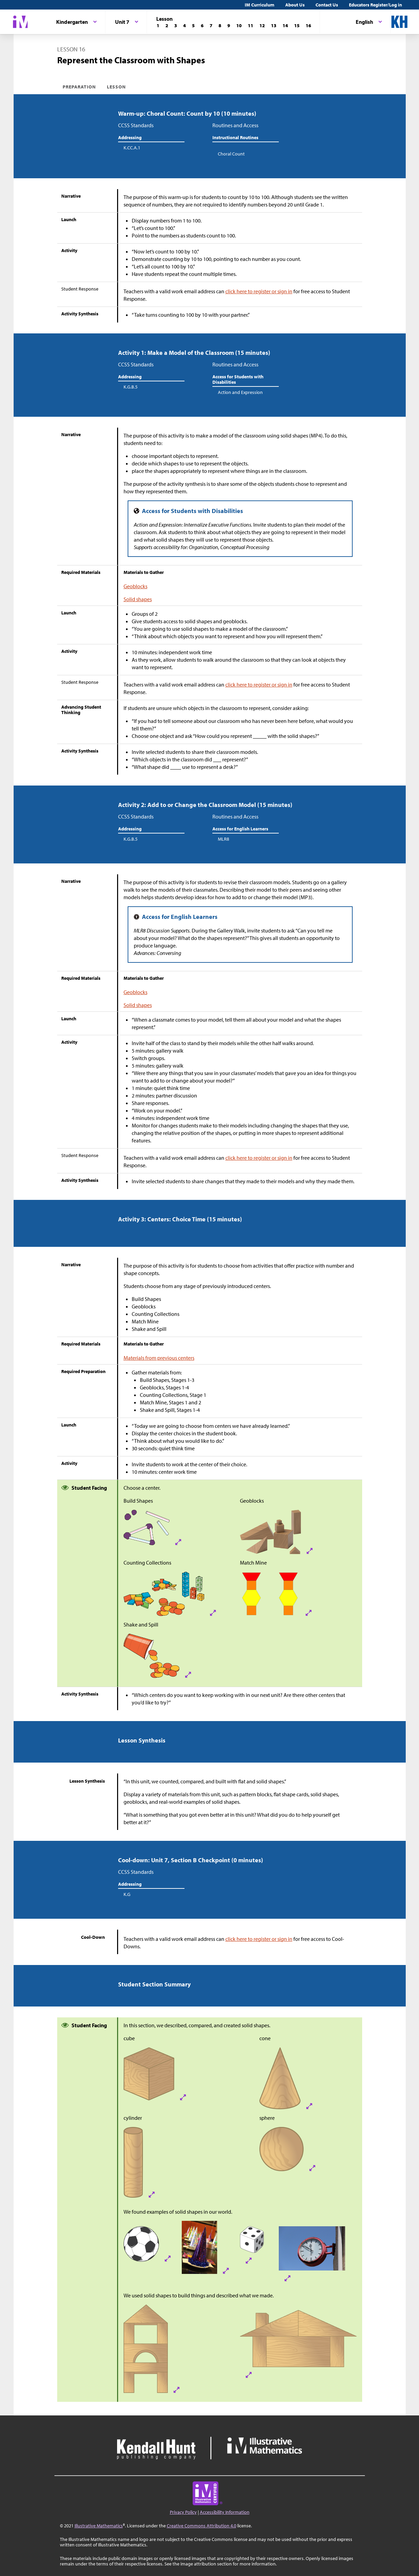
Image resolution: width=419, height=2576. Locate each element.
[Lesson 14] (285, 25)
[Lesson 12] (262, 25)
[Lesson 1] (158, 25)
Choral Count (231, 153)
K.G (127, 1894)
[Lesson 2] (166, 25)
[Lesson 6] (202, 25)
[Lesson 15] (297, 25)
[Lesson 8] (219, 25)
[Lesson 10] (239, 25)
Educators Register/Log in (375, 5)
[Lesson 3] (175, 25)
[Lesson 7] (211, 25)
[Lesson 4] (184, 25)
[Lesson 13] (273, 25)
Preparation (79, 87)
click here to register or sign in (258, 291)
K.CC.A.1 (132, 147)
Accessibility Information (224, 2512)
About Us (295, 5)
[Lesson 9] (228, 25)
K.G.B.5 (131, 387)
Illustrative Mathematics (99, 2526)
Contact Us (327, 5)
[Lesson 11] (250, 25)
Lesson (116, 87)
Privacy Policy (183, 2512)
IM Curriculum (259, 5)
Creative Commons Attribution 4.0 (201, 2526)
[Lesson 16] (308, 25)
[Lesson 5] (193, 25)
